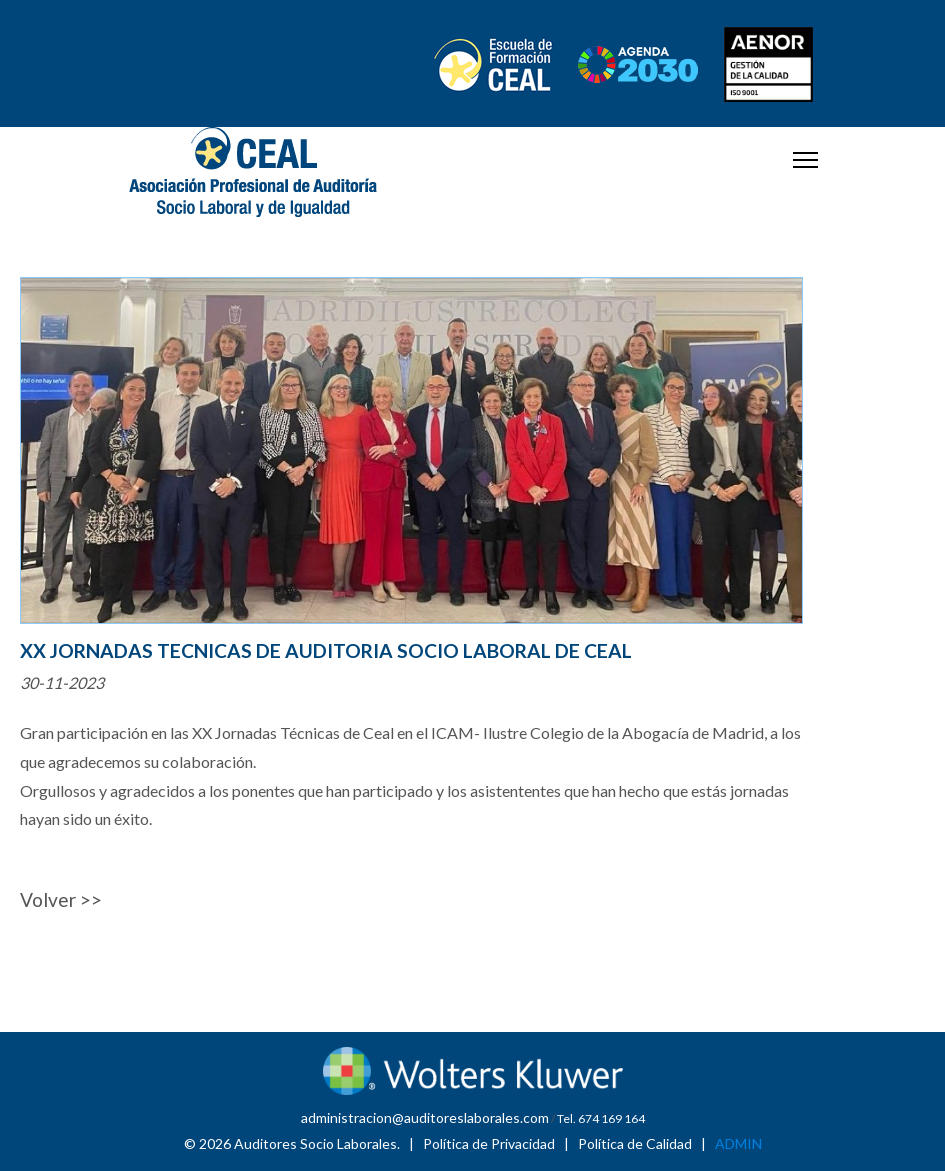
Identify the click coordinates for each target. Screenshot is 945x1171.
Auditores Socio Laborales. (317, 1143)
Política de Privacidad (489, 1143)
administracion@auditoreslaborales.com (425, 1117)
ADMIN (738, 1143)
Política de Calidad (635, 1143)
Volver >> (61, 899)
